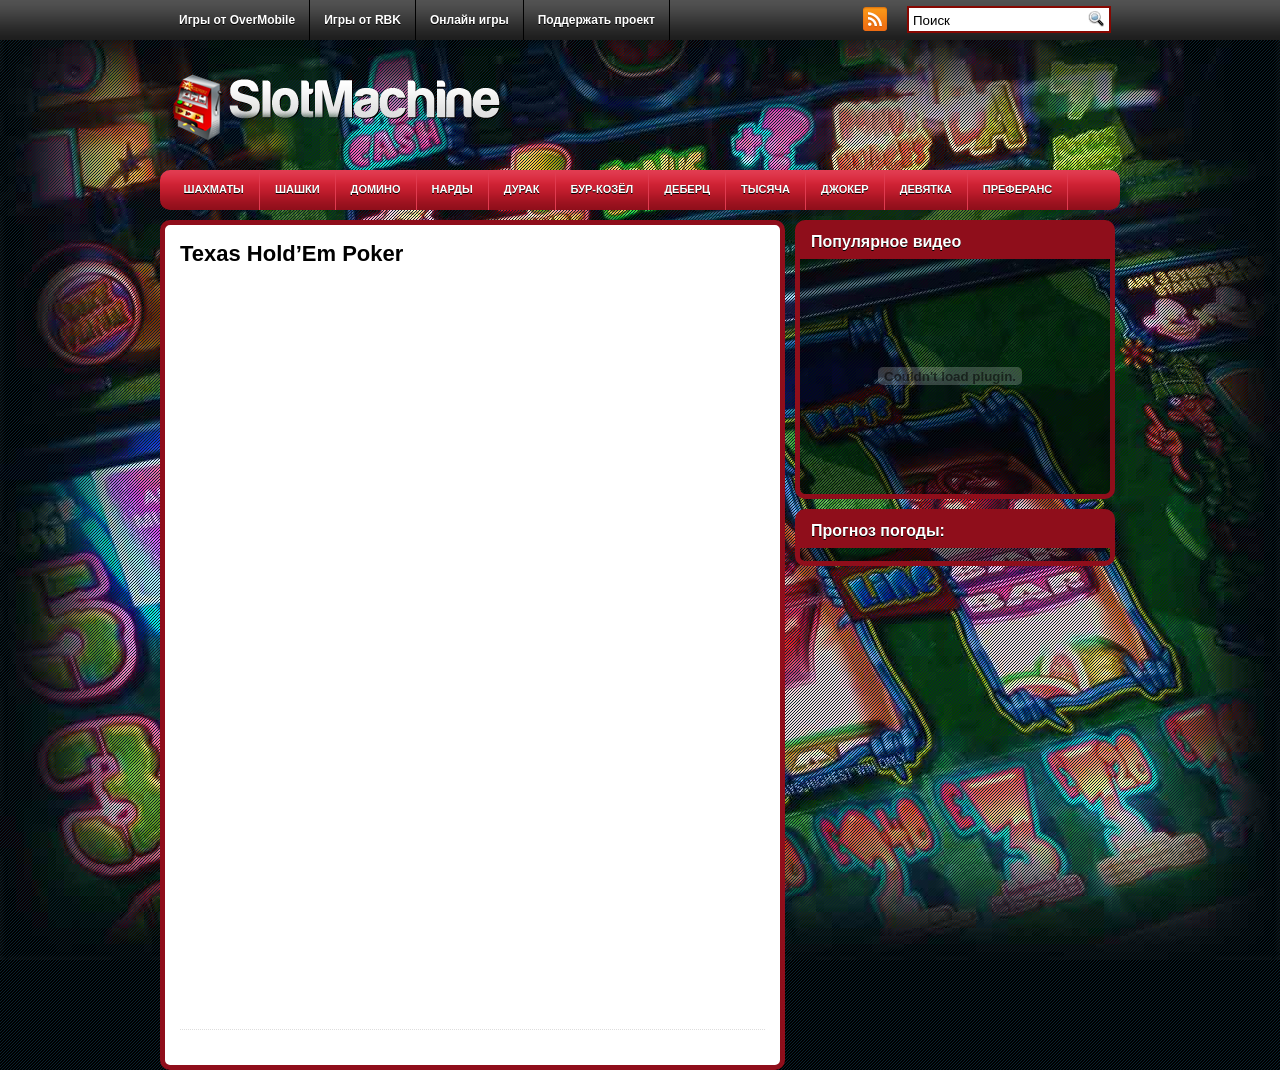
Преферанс (1018, 189)
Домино (376, 189)
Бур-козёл (602, 189)
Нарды (452, 189)
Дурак (522, 189)
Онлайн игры (469, 20)
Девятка (926, 189)
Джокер (845, 189)
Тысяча (765, 189)
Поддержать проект (596, 20)
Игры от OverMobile (237, 20)
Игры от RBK (362, 20)
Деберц (687, 189)
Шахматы (214, 189)
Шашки (297, 189)
